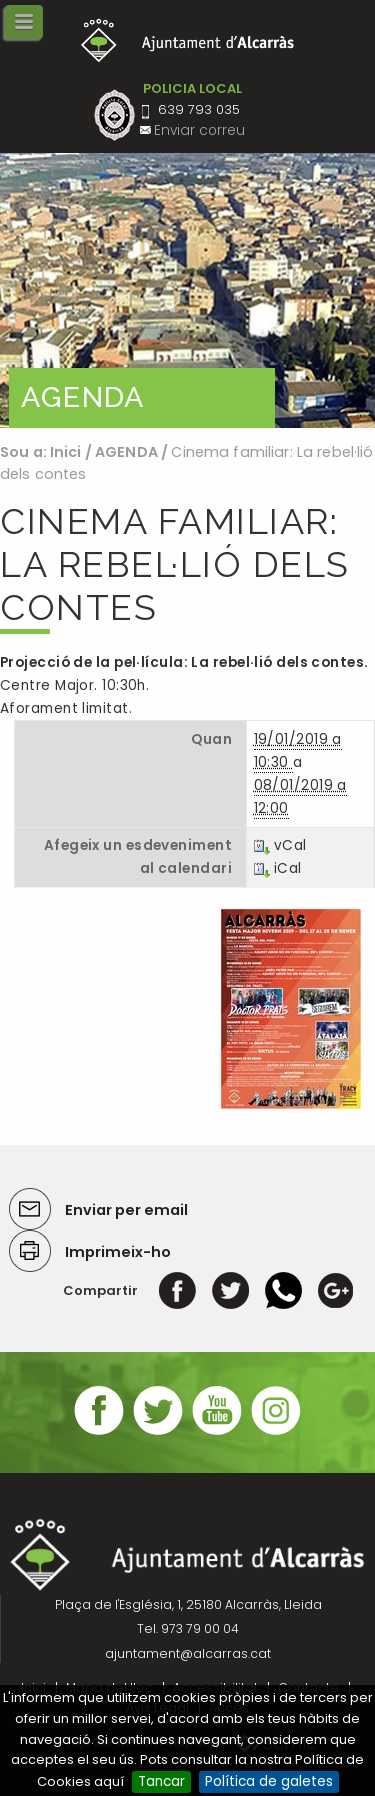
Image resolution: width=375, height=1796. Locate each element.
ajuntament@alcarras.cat (188, 1653)
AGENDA (126, 452)
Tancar (161, 1781)
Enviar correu (199, 130)
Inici (66, 452)
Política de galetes (269, 1781)
